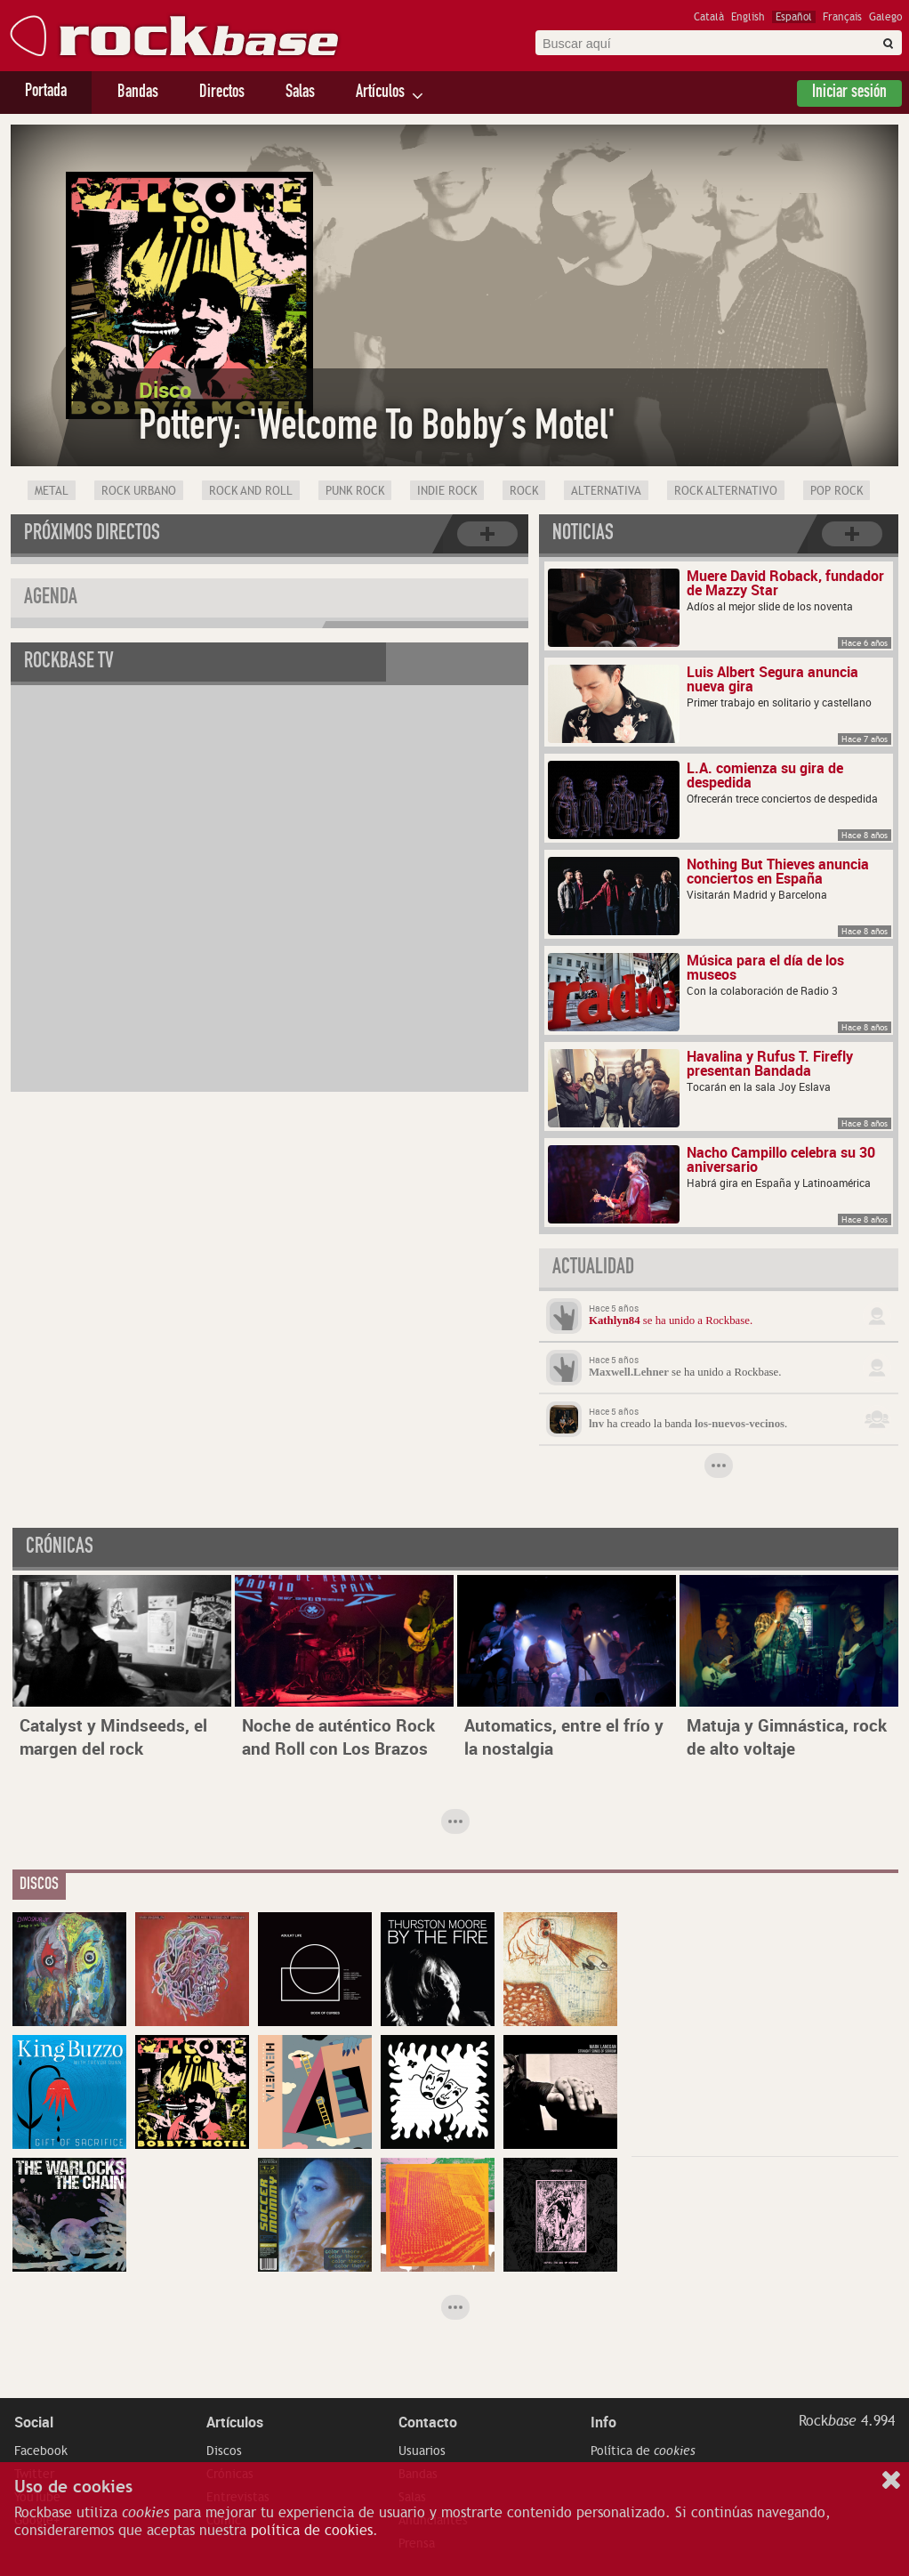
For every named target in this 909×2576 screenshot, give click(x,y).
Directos (222, 93)
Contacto (427, 2422)
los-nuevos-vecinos (739, 1423)
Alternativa (606, 491)
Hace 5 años (614, 1308)
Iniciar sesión (849, 93)
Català (709, 17)
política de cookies (312, 2531)
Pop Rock (836, 491)
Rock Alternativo (725, 491)
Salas (300, 93)
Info (603, 2422)
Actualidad (593, 1269)
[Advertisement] (764, 2023)
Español (794, 17)
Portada (46, 92)
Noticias (583, 534)
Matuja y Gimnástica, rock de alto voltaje (787, 1737)
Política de (643, 2451)
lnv (596, 1423)
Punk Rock (355, 491)
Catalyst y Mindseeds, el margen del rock (113, 1737)
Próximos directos (92, 534)
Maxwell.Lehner (629, 1372)
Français (842, 17)
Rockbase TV (69, 663)
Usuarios (422, 2451)
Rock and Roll (251, 491)
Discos (224, 2451)
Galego (885, 17)
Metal (51, 491)
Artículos (380, 93)
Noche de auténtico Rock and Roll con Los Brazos (338, 1737)
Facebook (41, 2451)
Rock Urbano (138, 491)
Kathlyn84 (614, 1320)
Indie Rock (447, 491)
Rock (524, 491)
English (748, 17)
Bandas (137, 93)
